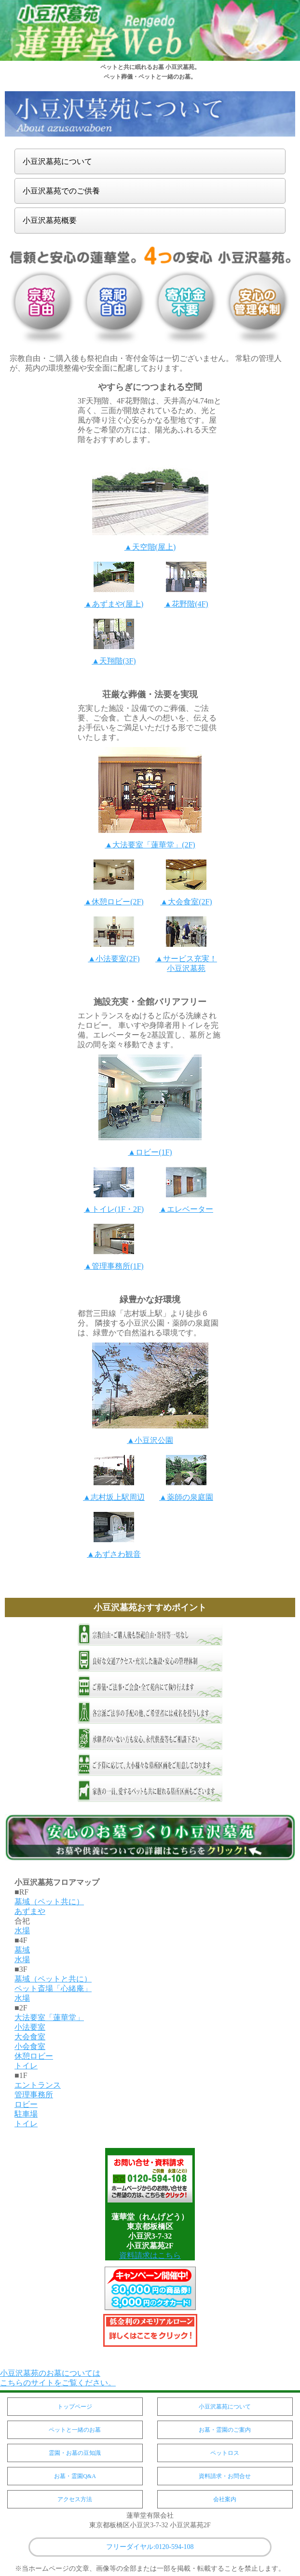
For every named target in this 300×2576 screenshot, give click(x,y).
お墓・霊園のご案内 (225, 2429)
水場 (22, 1930)
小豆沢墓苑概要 (50, 220)
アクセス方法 (74, 2499)
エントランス (37, 2085)
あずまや (29, 1911)
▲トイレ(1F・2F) (114, 1209)
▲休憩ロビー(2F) (113, 902)
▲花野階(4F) (186, 604)
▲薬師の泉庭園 (186, 1497)
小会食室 (29, 2046)
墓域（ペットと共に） (53, 1979)
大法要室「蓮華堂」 (49, 2017)
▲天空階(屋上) (150, 547)
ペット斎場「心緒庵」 (53, 1988)
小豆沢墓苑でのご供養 (61, 191)
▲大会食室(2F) (186, 902)
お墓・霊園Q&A (75, 2476)
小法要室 (29, 2027)
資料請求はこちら (150, 2255)
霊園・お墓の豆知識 (75, 2453)
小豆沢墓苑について (57, 161)
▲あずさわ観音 (114, 1554)
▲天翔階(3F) (114, 661)
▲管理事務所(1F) (113, 1266)
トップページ (74, 2406)
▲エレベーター (186, 1209)
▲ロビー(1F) (150, 1152)
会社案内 (224, 2499)
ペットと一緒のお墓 (75, 2429)
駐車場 (26, 2114)
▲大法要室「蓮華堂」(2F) (150, 845)
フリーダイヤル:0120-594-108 (149, 2546)
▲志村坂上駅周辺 (114, 1497)
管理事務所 (33, 2095)
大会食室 (29, 2037)
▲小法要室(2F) (113, 959)
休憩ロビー (33, 2056)
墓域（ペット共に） (49, 1901)
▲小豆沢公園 (150, 1440)
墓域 (22, 1950)
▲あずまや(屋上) (114, 604)
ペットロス (224, 2453)
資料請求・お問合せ (225, 2476)
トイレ (26, 2066)
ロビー (26, 2104)
